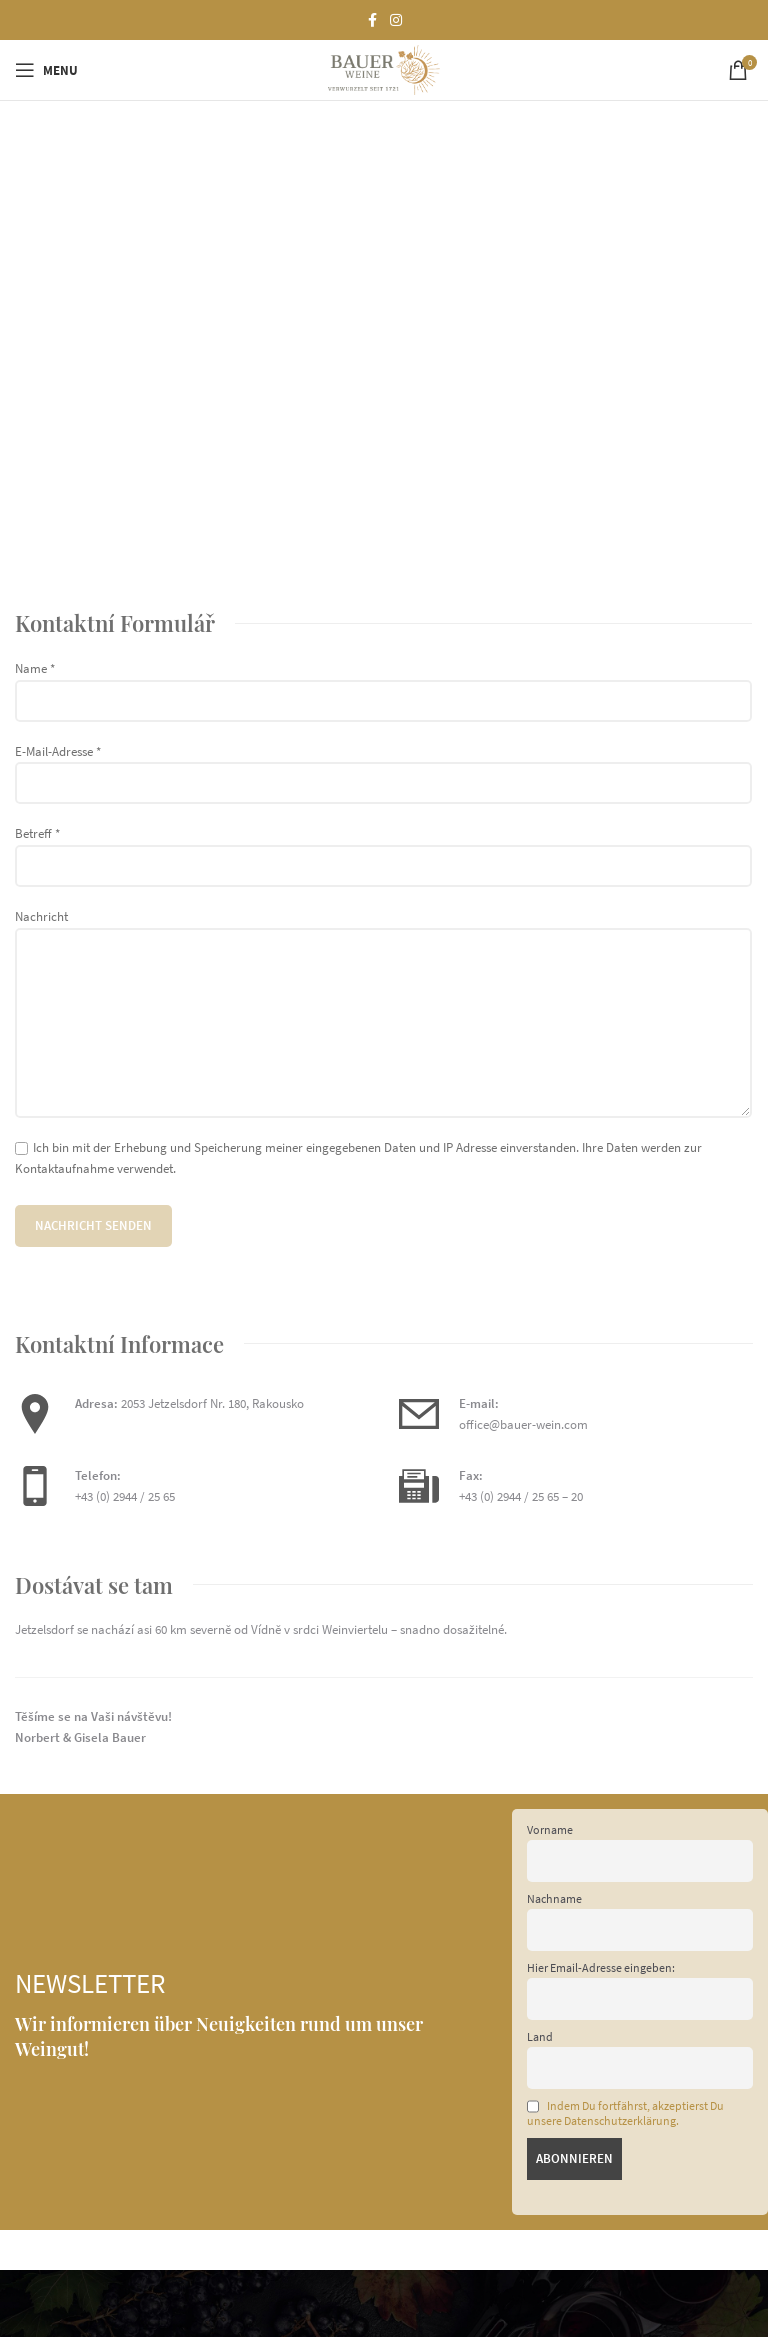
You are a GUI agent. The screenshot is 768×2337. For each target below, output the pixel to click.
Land (540, 2036)
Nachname (554, 1898)
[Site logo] (383, 68)
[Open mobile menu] (46, 70)
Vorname (550, 1829)
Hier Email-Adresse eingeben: (601, 1967)
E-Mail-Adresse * (383, 767)
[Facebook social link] (372, 20)
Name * (383, 684)
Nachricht (383, 969)
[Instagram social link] (396, 20)
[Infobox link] (576, 1415)
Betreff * (383, 849)
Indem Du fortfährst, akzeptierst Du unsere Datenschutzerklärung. (625, 2113)
